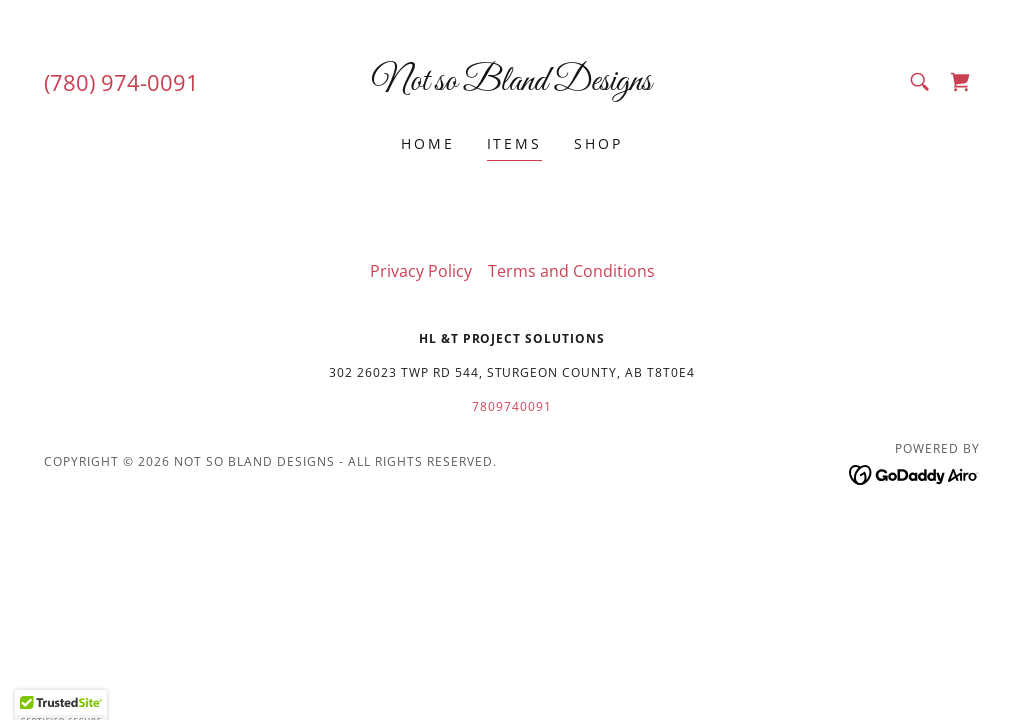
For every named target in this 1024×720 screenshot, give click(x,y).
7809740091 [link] (512, 406)
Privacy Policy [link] (421, 271)
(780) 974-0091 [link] (121, 82)
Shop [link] (598, 143)
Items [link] (515, 143)
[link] (512, 84)
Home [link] (428, 143)
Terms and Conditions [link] (571, 271)
